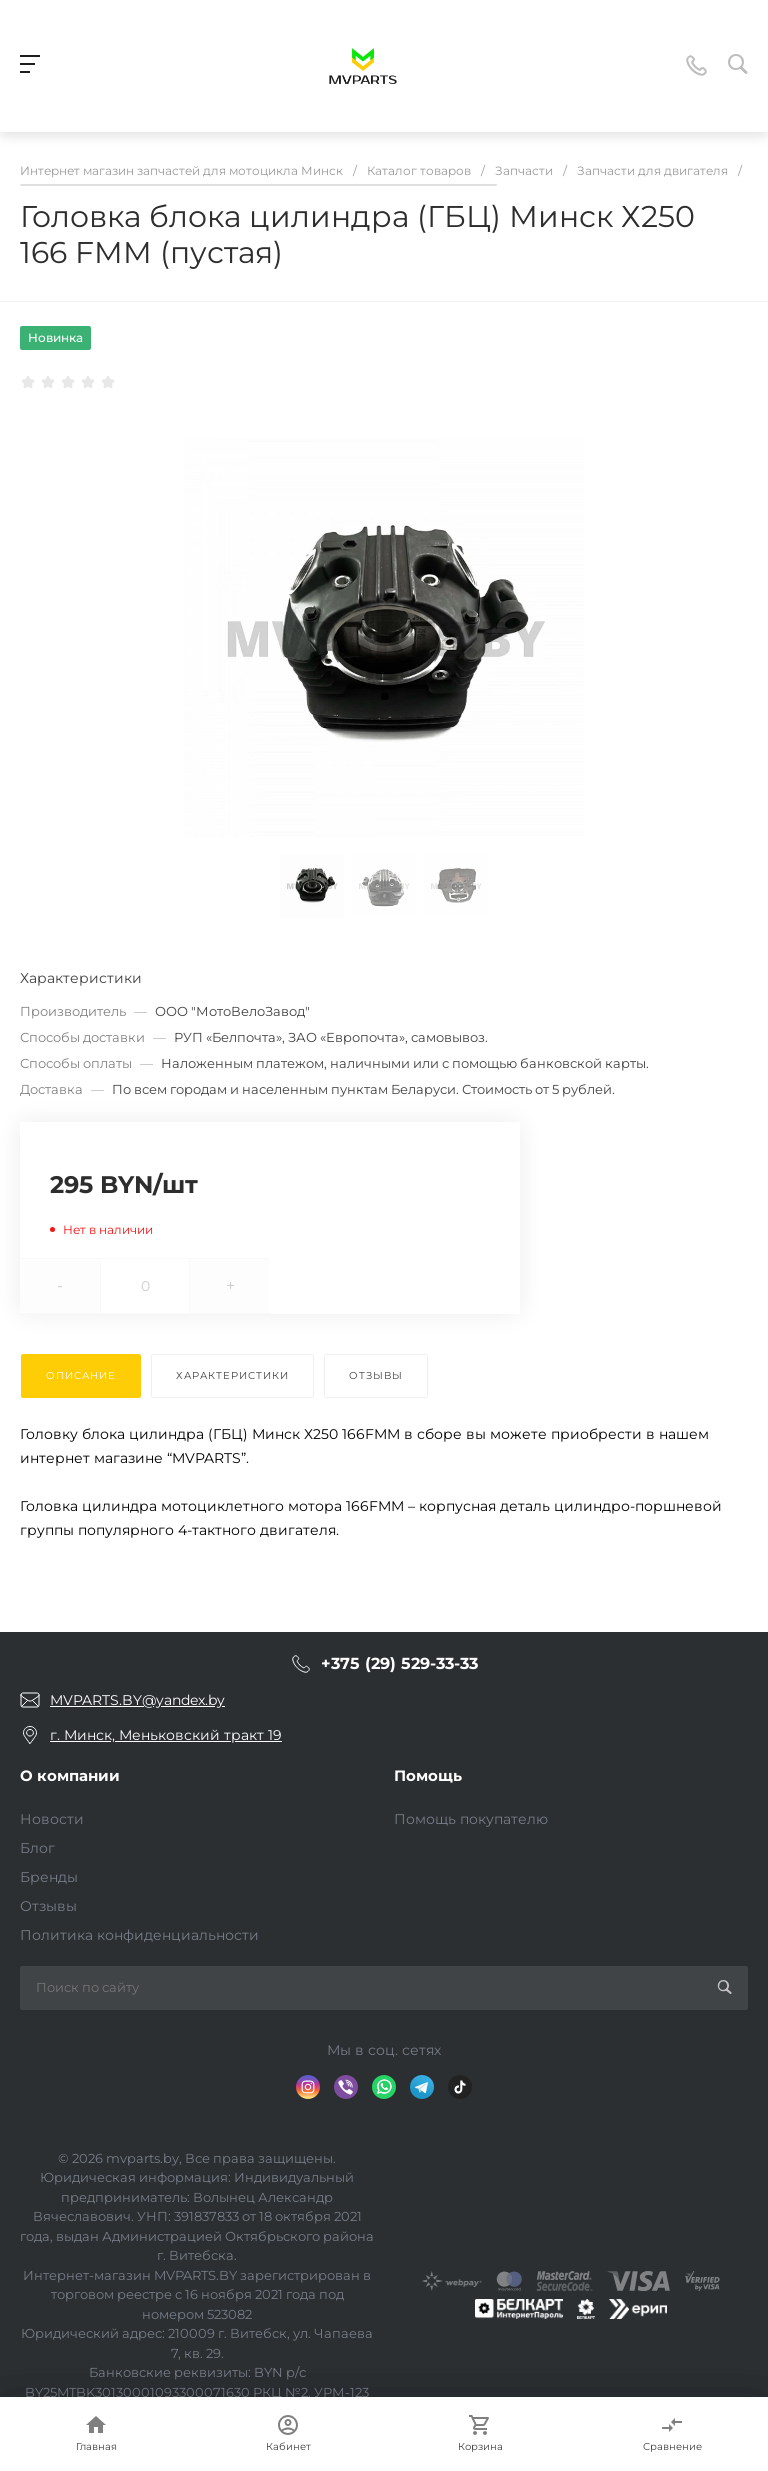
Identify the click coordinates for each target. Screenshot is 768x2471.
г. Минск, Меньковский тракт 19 (166, 1735)
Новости (52, 1819)
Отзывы (48, 1906)
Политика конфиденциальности (139, 1935)
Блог (37, 1848)
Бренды (49, 1877)
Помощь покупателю (471, 1819)
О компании (70, 1775)
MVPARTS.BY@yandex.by (137, 1700)
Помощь (428, 1775)
